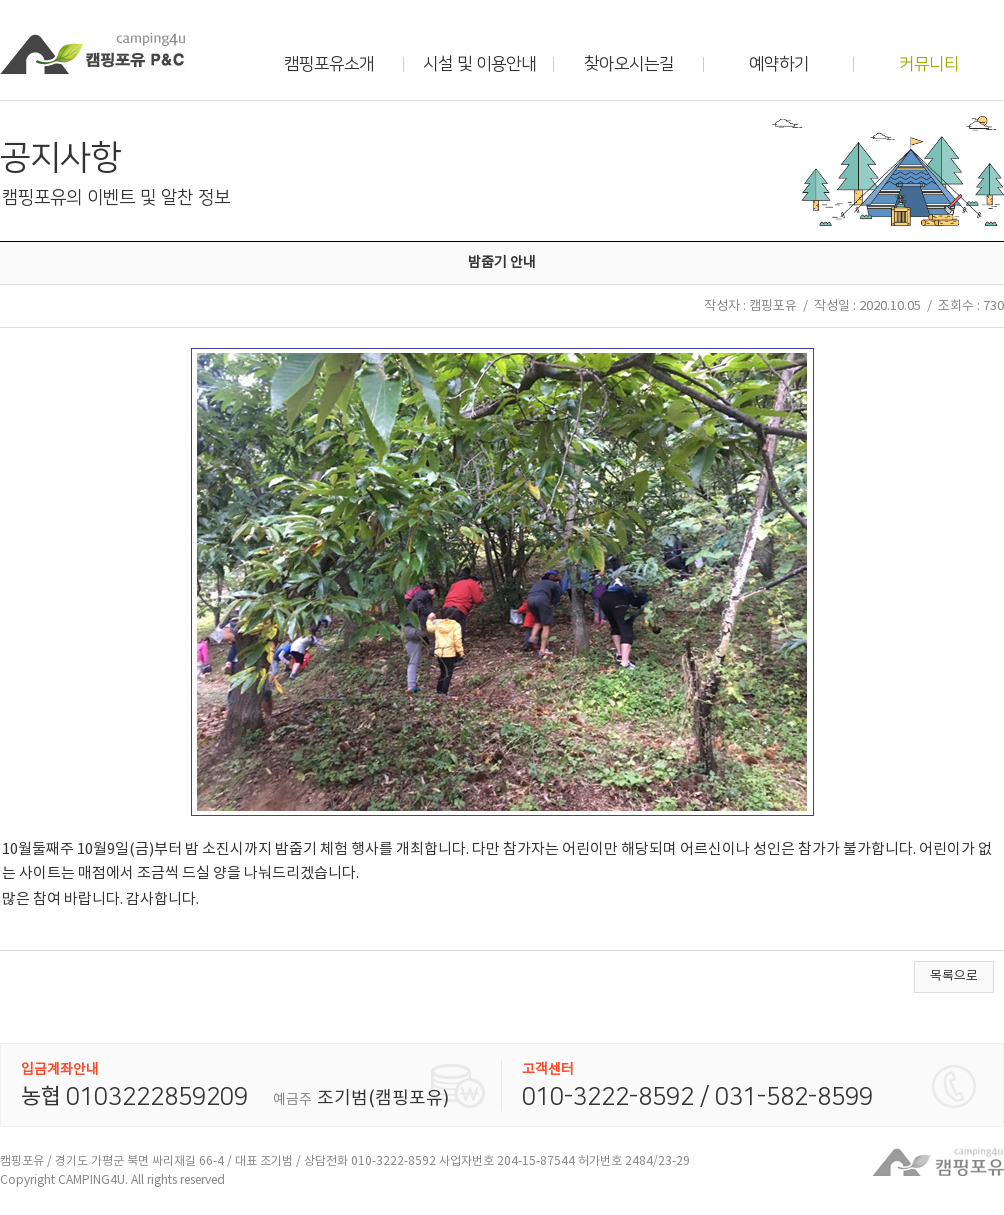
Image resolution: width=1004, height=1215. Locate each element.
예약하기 (779, 64)
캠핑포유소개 (329, 64)
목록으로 (954, 976)
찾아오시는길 (629, 64)
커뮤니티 (929, 64)
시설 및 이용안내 (479, 64)
